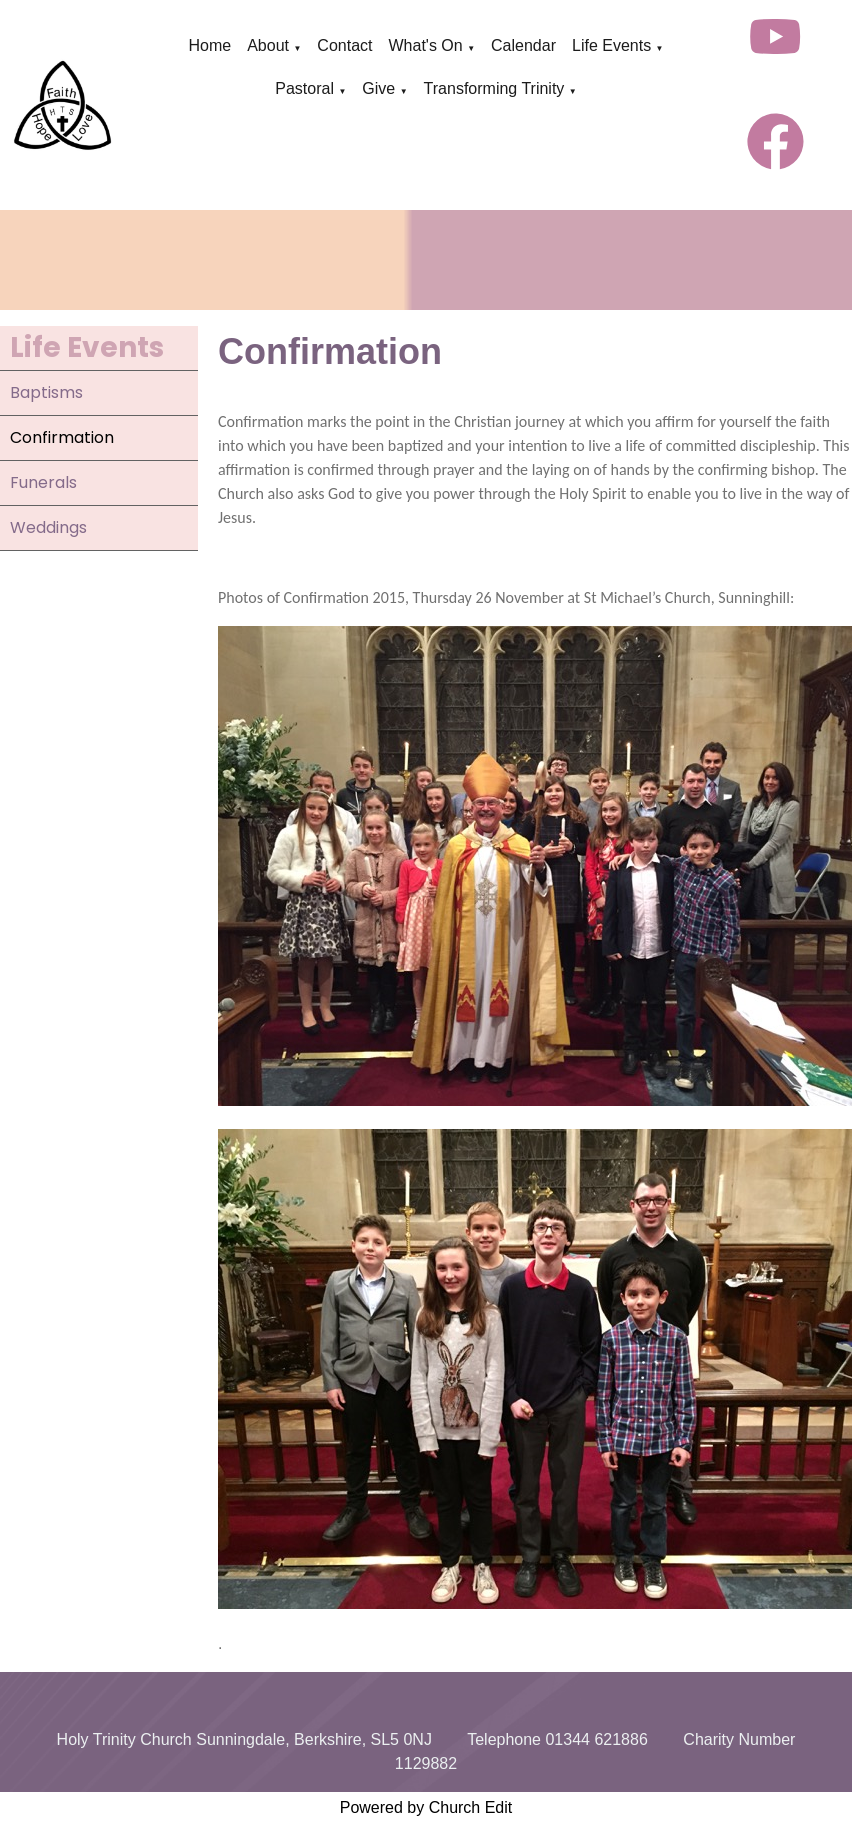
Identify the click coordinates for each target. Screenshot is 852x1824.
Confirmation (62, 437)
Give (378, 88)
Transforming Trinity (494, 88)
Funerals (43, 482)
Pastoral (304, 88)
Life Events (611, 45)
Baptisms (46, 392)
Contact (344, 45)
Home (209, 45)
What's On (425, 45)
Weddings (48, 527)
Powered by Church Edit (426, 1807)
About (268, 45)
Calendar (523, 45)
